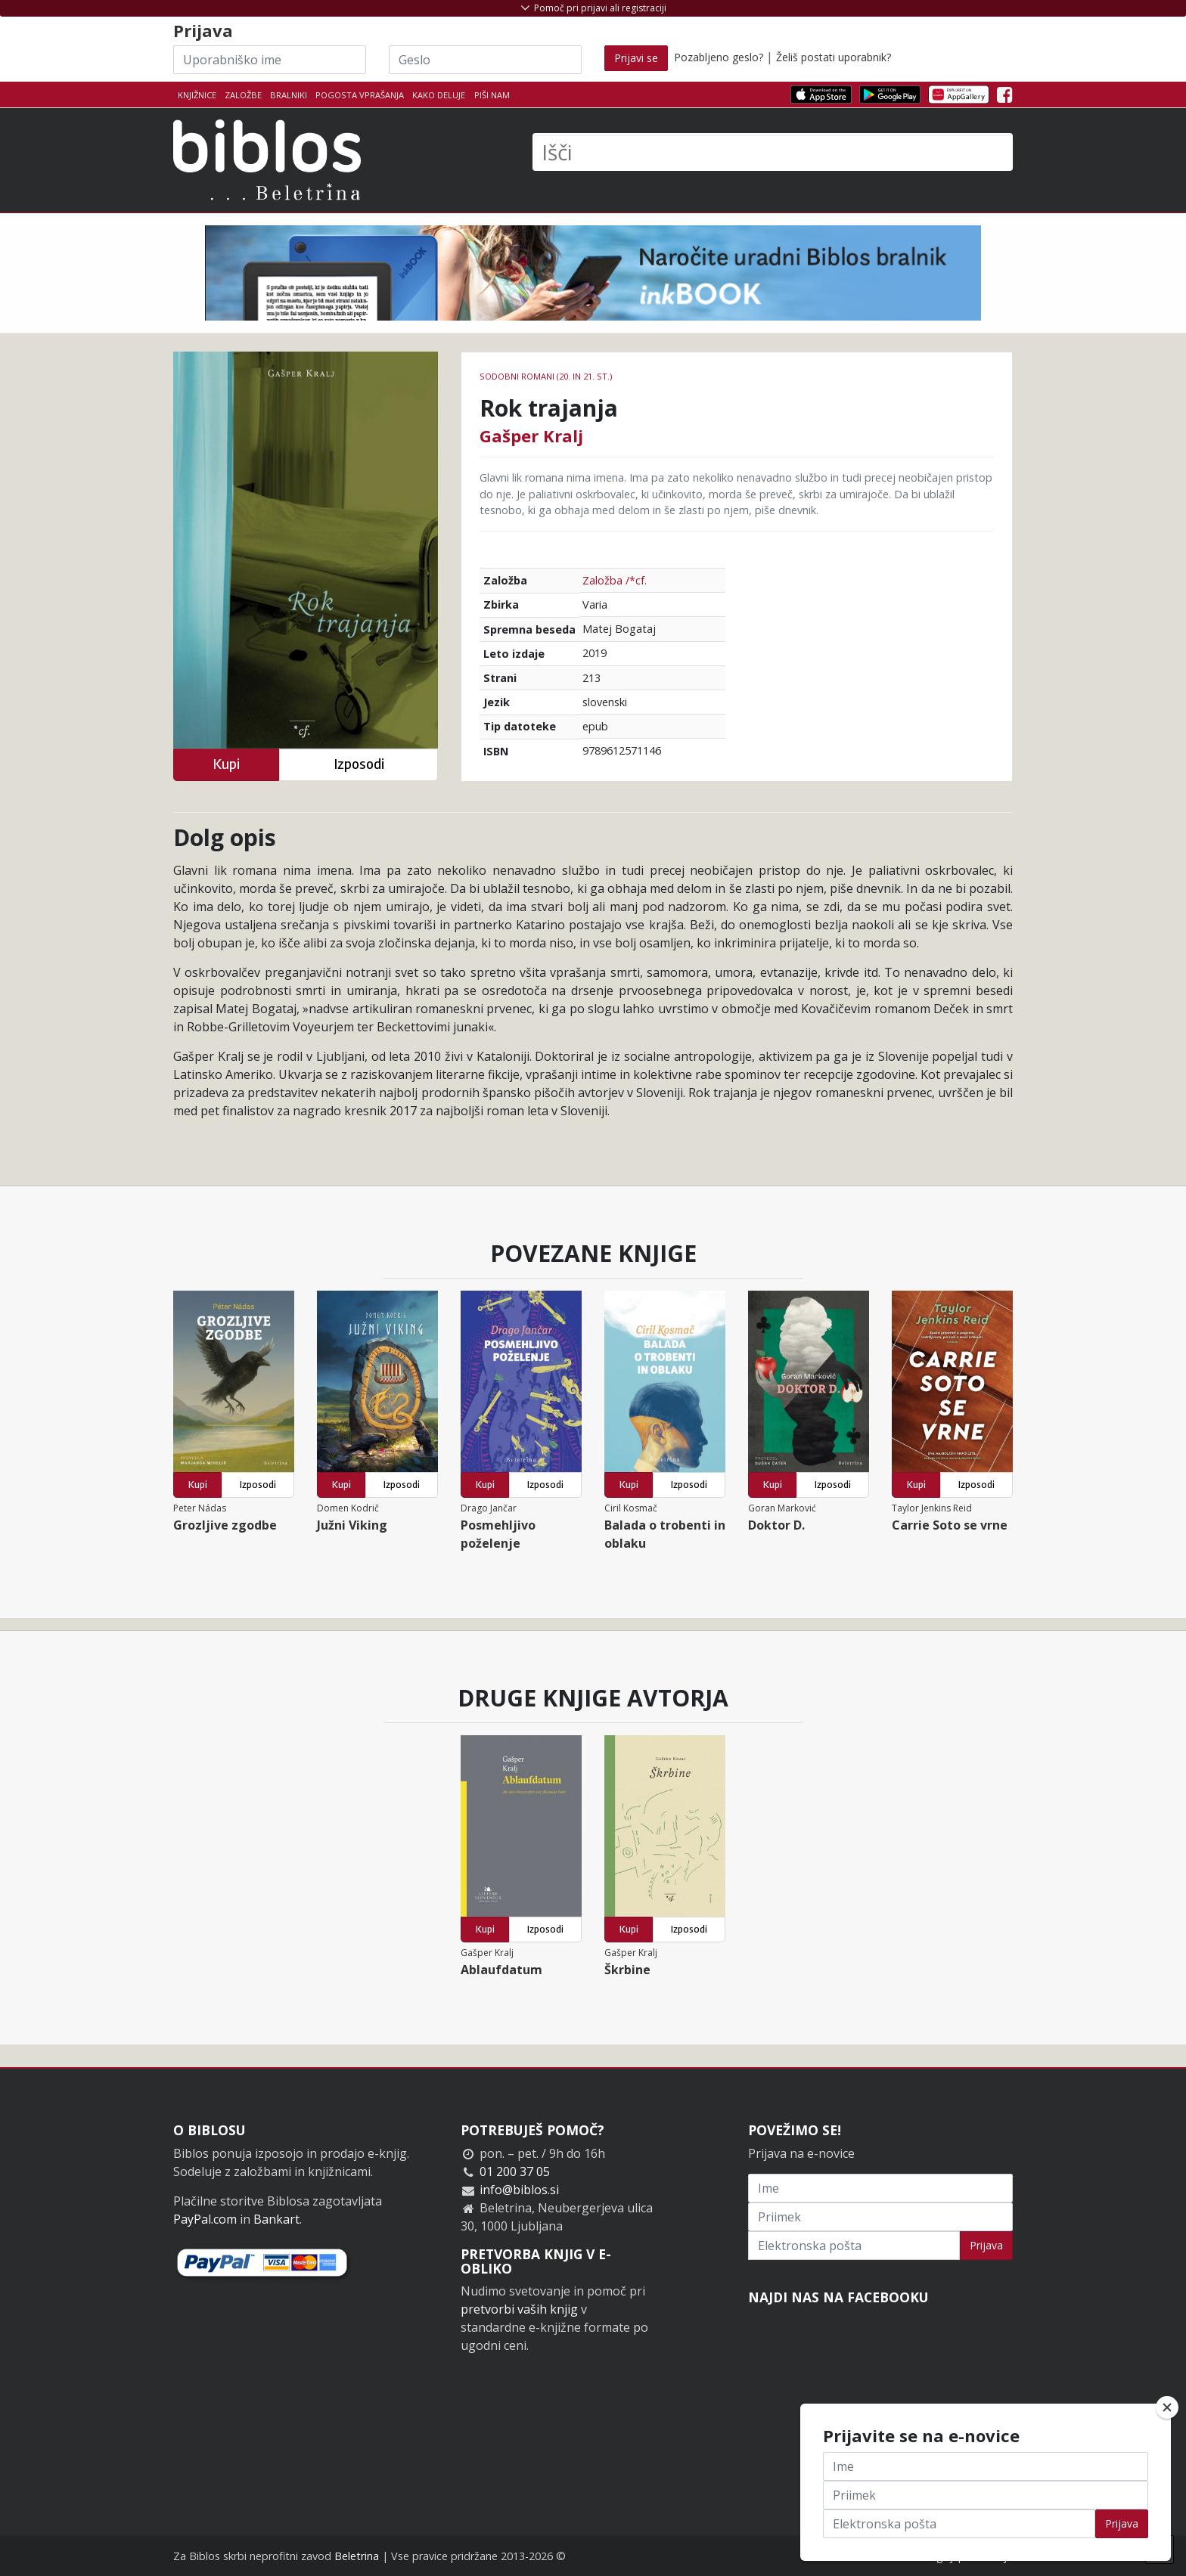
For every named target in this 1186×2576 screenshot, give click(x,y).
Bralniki (288, 95)
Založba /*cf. (614, 580)
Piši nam (492, 95)
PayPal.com (205, 2219)
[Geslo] (485, 59)
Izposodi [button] (359, 764)
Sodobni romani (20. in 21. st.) (546, 376)
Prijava (986, 2245)
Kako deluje (438, 95)
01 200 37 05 (515, 2171)
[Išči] (772, 152)
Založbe (243, 95)
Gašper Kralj (531, 435)
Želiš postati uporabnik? (833, 57)
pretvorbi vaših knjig (519, 2309)
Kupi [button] (226, 764)
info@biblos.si (519, 2189)
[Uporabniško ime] (269, 59)
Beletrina (356, 2556)
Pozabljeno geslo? (718, 57)
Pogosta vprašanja (359, 95)
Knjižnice (197, 95)
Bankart (276, 2219)
